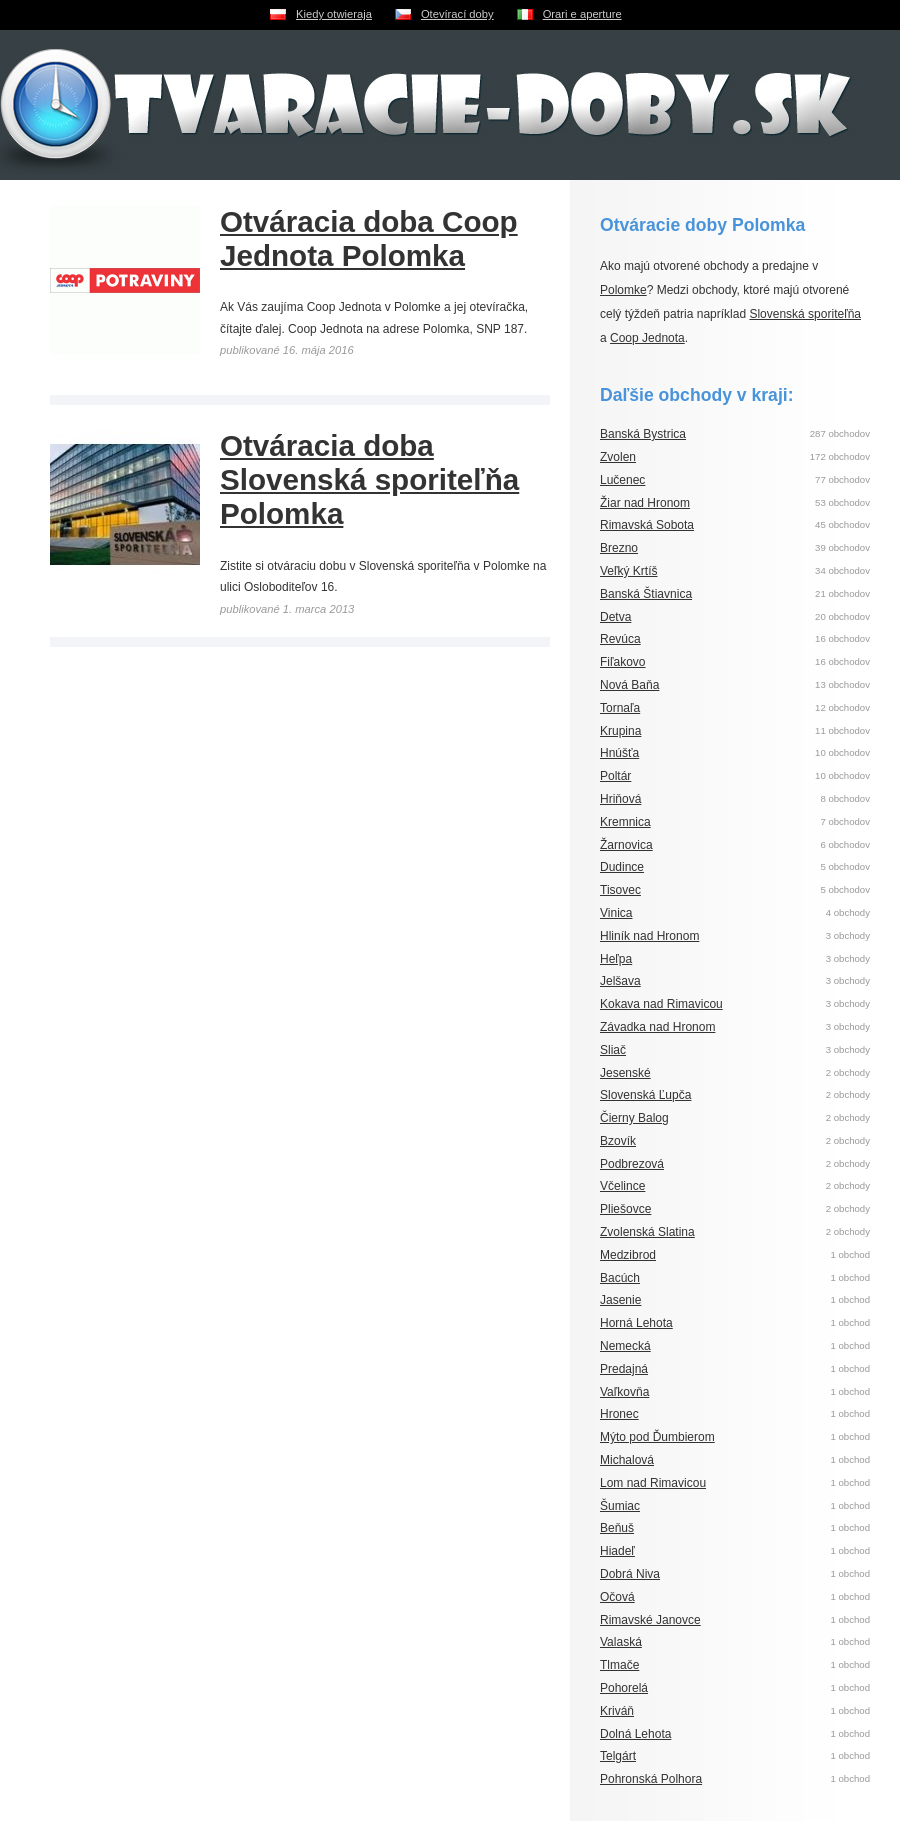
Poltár (615, 776)
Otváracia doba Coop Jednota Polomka (369, 238)
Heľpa (616, 959)
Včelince (622, 1186)
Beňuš (617, 1528)
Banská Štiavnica (646, 594)
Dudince (622, 867)
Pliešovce (625, 1209)
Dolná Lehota (635, 1734)
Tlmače (619, 1665)
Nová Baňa (629, 685)
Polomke (623, 290)
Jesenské (625, 1073)
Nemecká (625, 1346)
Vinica (616, 913)
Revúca (620, 639)
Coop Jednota (647, 338)
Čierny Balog (634, 1118)
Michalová (627, 1460)
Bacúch (620, 1278)
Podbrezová (632, 1164)
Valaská (621, 1642)
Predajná (624, 1369)
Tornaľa (620, 708)
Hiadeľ (617, 1551)
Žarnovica (626, 845)
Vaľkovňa (624, 1392)
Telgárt (618, 1756)
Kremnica (625, 822)
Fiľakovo (623, 662)
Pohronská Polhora (651, 1779)
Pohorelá (624, 1688)
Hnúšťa (619, 753)
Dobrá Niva (630, 1574)
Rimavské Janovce (650, 1620)
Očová (617, 1597)
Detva (615, 617)
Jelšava (620, 981)
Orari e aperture (582, 14)
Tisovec (620, 890)
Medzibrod (628, 1255)
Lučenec (622, 480)
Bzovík (618, 1141)
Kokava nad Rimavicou (661, 1004)
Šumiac (620, 1506)
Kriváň (617, 1711)
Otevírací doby (457, 14)
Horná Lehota (636, 1323)
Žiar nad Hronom (645, 503)
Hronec (619, 1414)
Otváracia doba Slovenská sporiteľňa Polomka (369, 479)
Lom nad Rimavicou (653, 1483)
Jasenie (620, 1300)
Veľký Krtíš (629, 571)
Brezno (619, 548)
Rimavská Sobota (647, 525)
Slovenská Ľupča (645, 1095)
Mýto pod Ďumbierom (657, 1437)
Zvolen (618, 457)
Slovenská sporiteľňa (805, 314)
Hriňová (620, 799)
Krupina (620, 731)
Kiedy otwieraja (334, 14)
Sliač (613, 1050)
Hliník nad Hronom (649, 936)
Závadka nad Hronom (657, 1027)
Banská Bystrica (643, 434)
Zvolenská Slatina (647, 1232)
